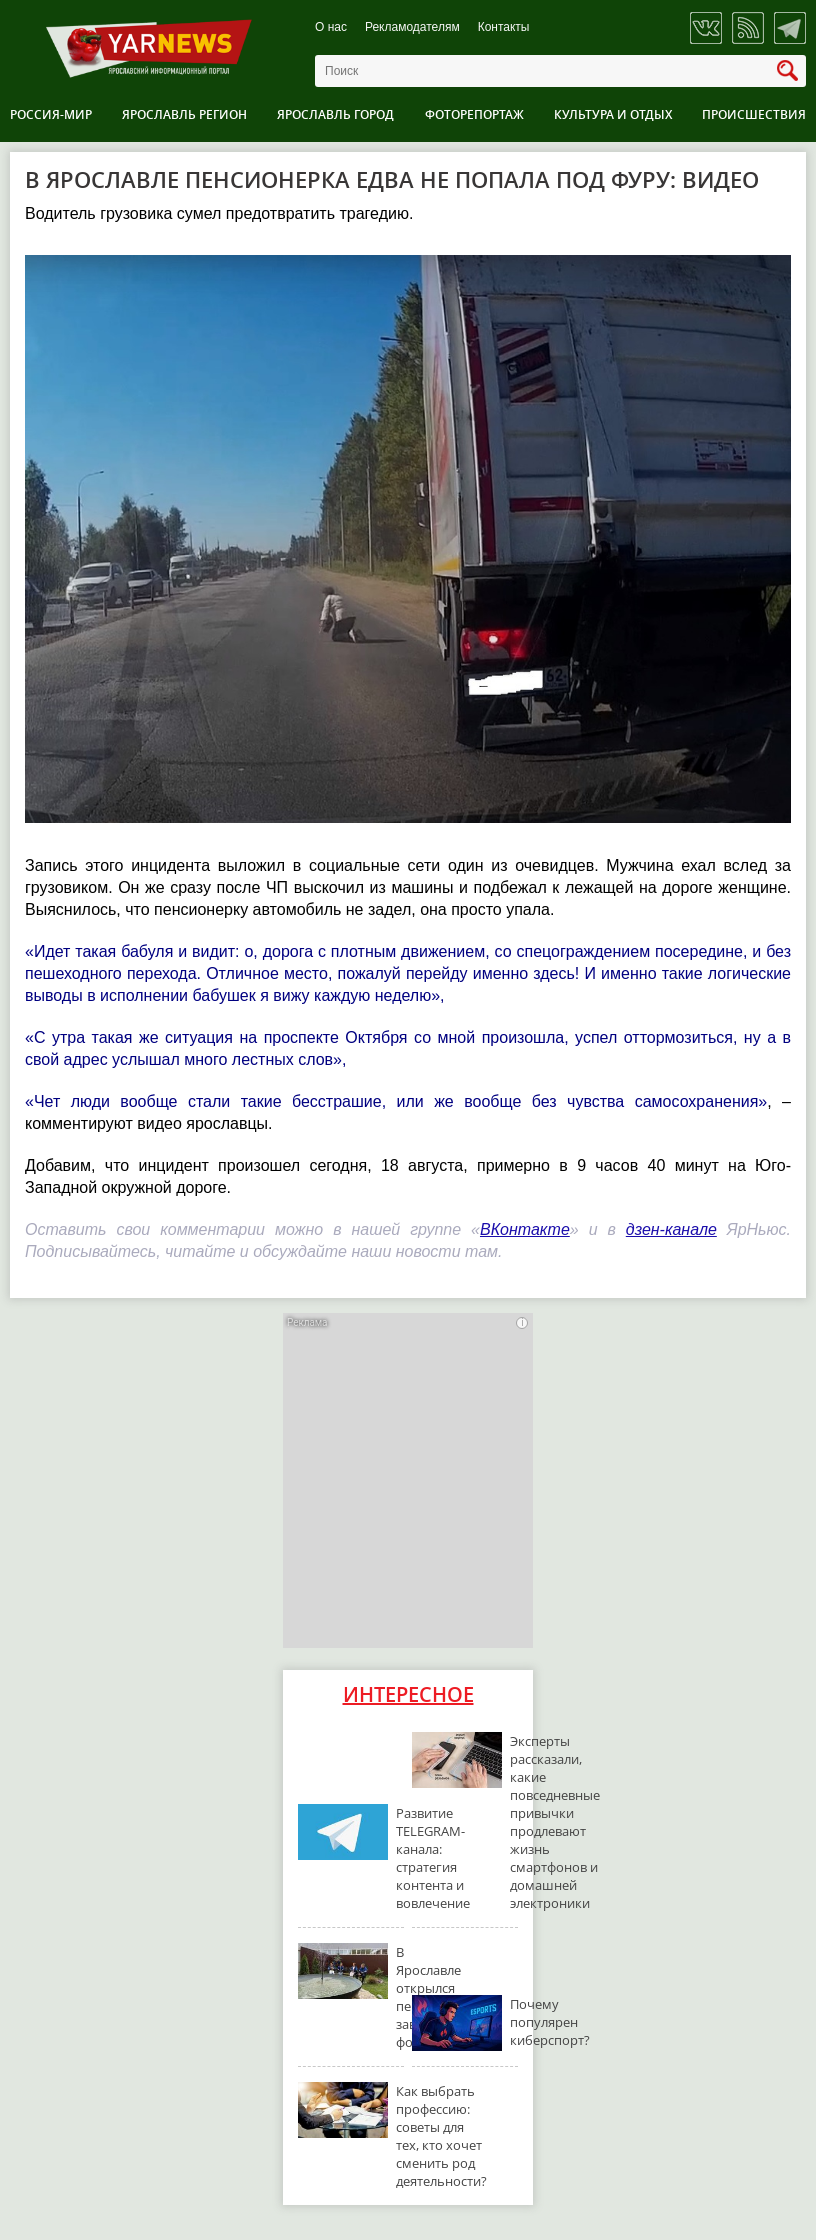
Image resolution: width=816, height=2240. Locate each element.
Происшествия (754, 114)
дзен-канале (671, 1229)
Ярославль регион (184, 114)
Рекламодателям (412, 27)
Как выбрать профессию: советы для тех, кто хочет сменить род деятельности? (441, 2136)
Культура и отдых (613, 114)
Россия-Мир (51, 114)
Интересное (408, 1694)
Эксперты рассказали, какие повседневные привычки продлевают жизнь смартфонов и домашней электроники (555, 1822)
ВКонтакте (525, 1229)
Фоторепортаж (474, 114)
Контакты (504, 27)
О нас (331, 27)
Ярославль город (335, 114)
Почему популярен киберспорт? (550, 2022)
